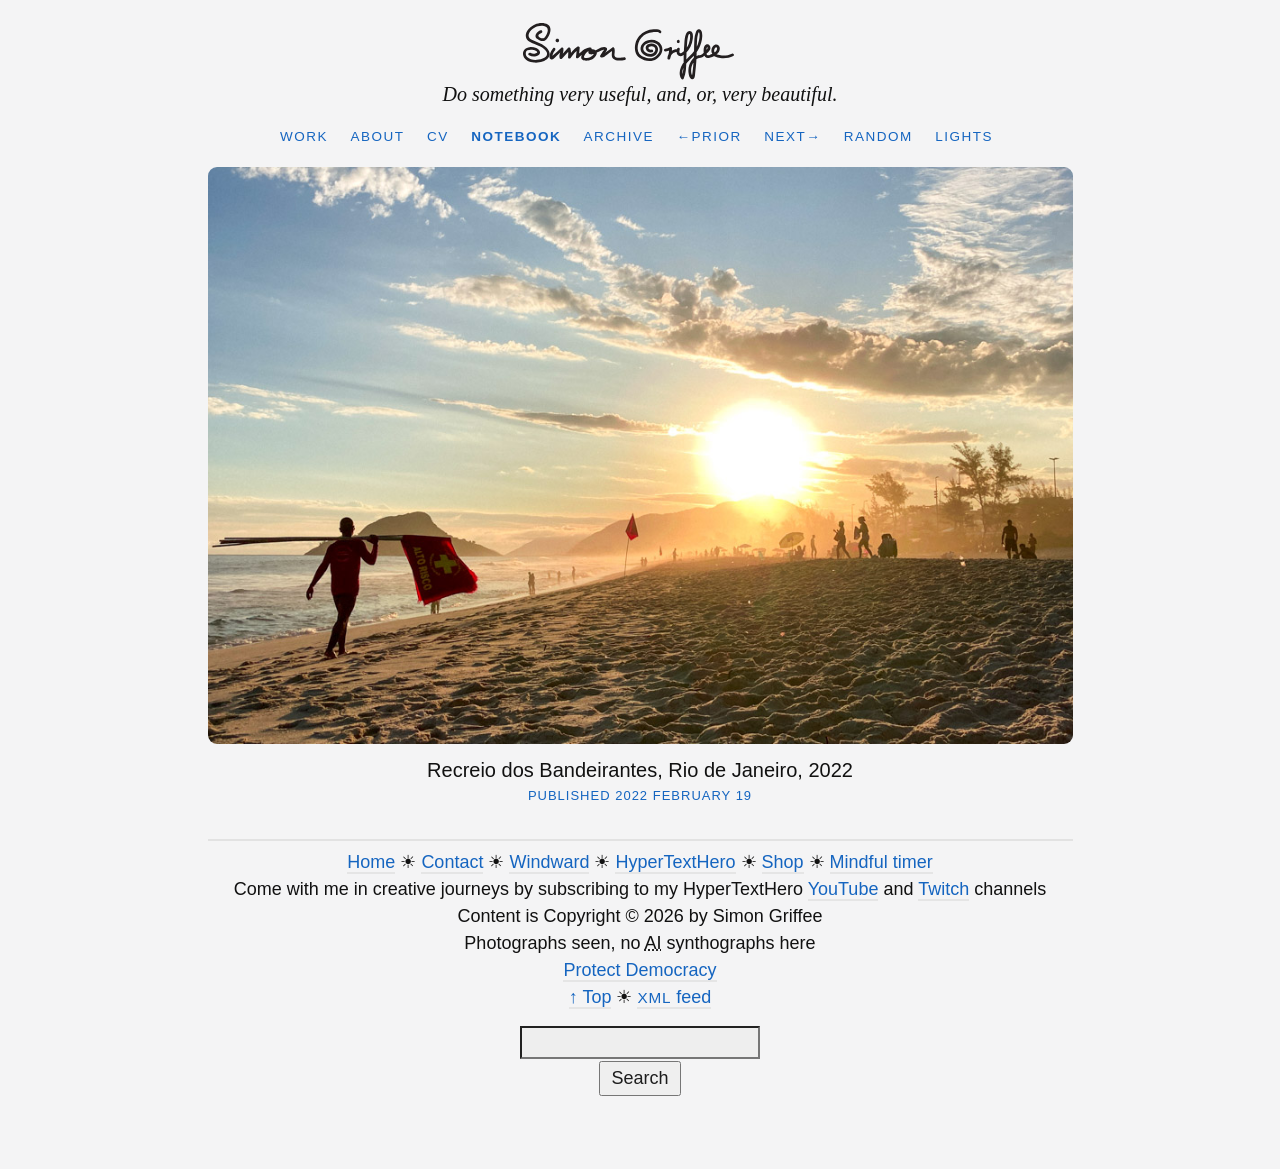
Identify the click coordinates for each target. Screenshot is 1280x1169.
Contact (452, 862)
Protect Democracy (639, 970)
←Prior (709, 136)
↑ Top (590, 997)
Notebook (516, 136)
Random (878, 136)
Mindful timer (881, 862)
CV (438, 136)
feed (674, 997)
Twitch (943, 889)
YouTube (843, 889)
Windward (549, 862)
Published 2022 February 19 (640, 795)
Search (639, 1078)
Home (371, 862)
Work (304, 136)
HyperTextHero (675, 862)
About (377, 136)
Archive (619, 136)
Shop (783, 862)
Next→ (792, 136)
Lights (964, 136)
